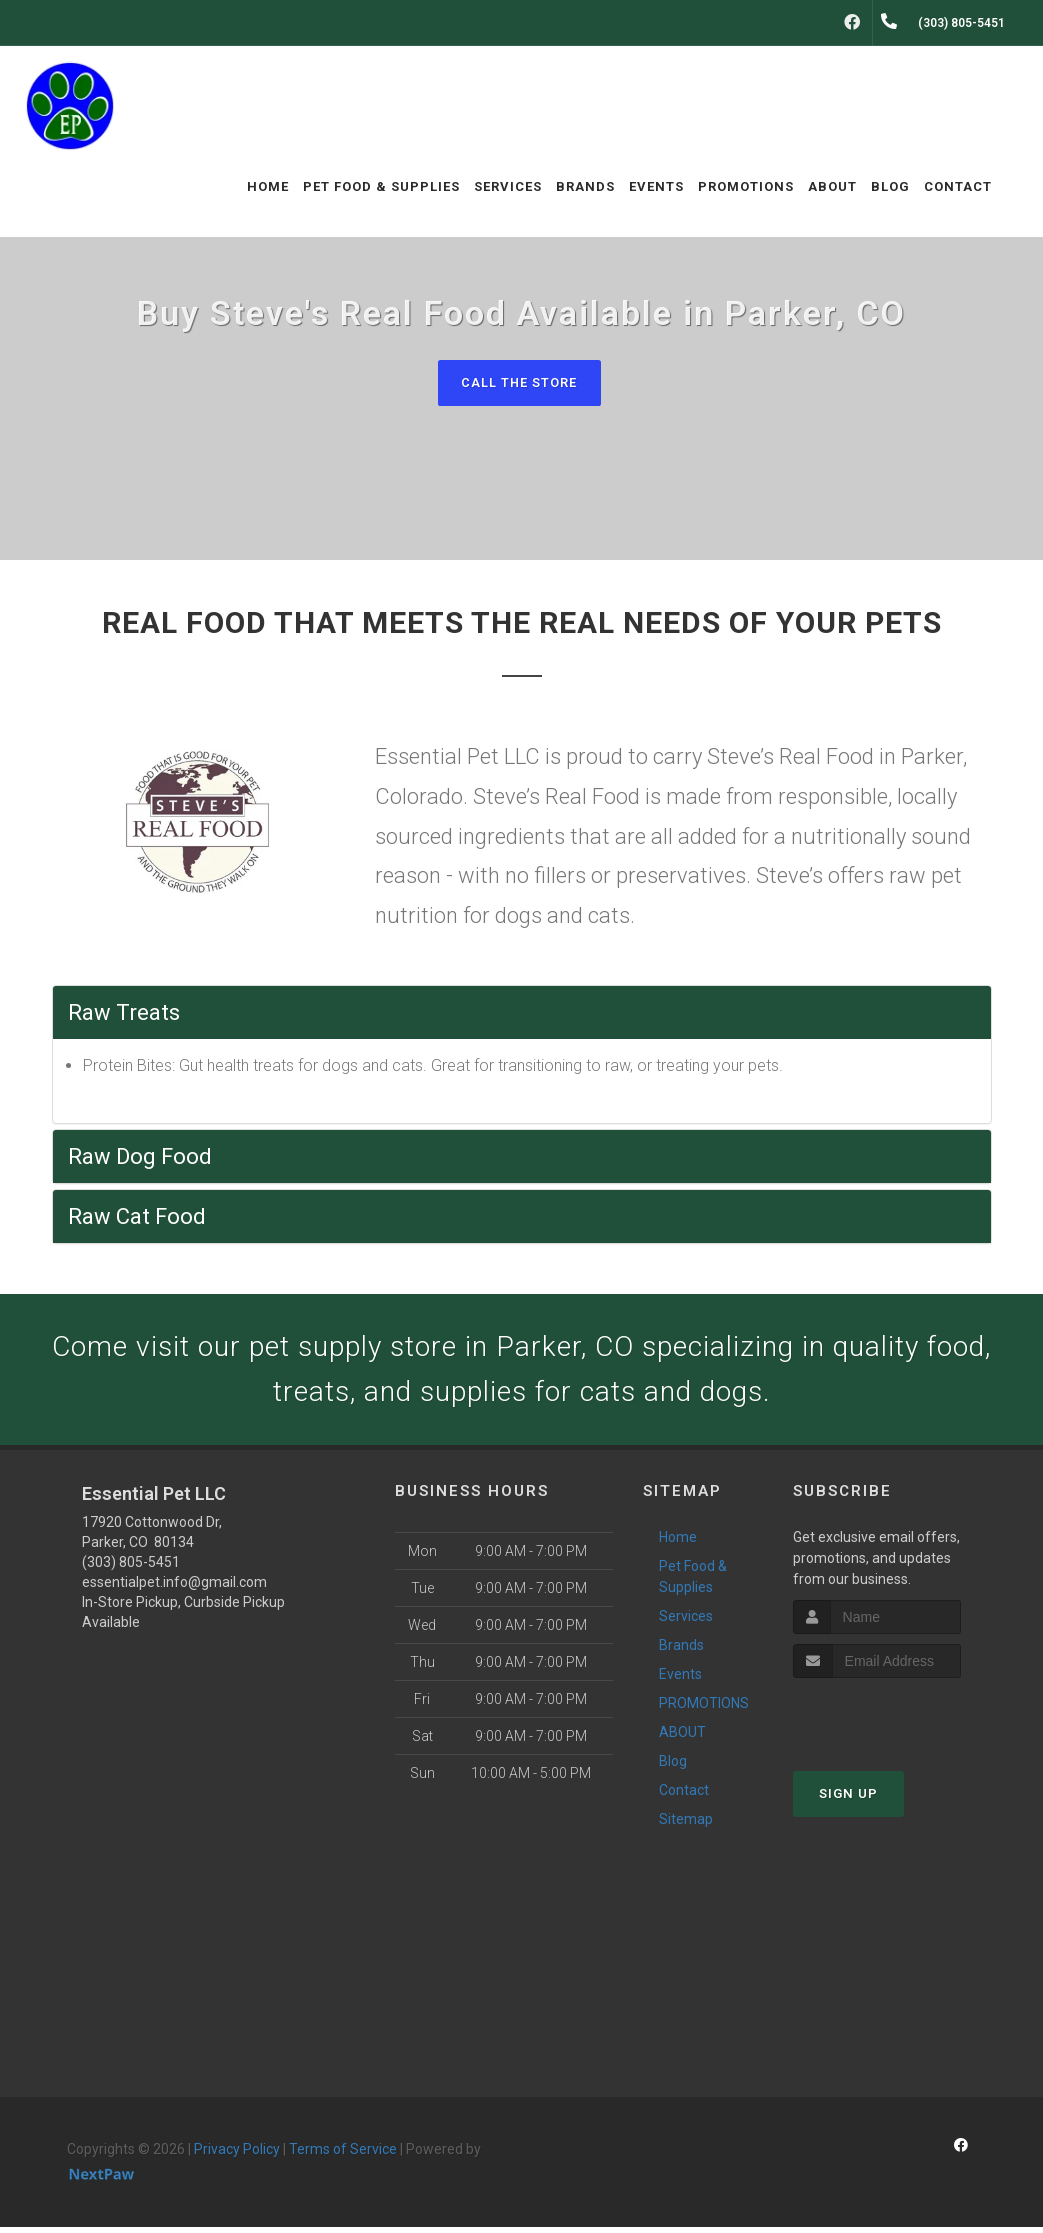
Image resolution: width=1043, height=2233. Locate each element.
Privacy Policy (237, 2155)
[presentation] (899, 1721)
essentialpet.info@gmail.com (174, 1588)
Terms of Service (343, 2155)
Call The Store (519, 382)
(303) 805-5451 (131, 1568)
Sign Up (848, 1799)
